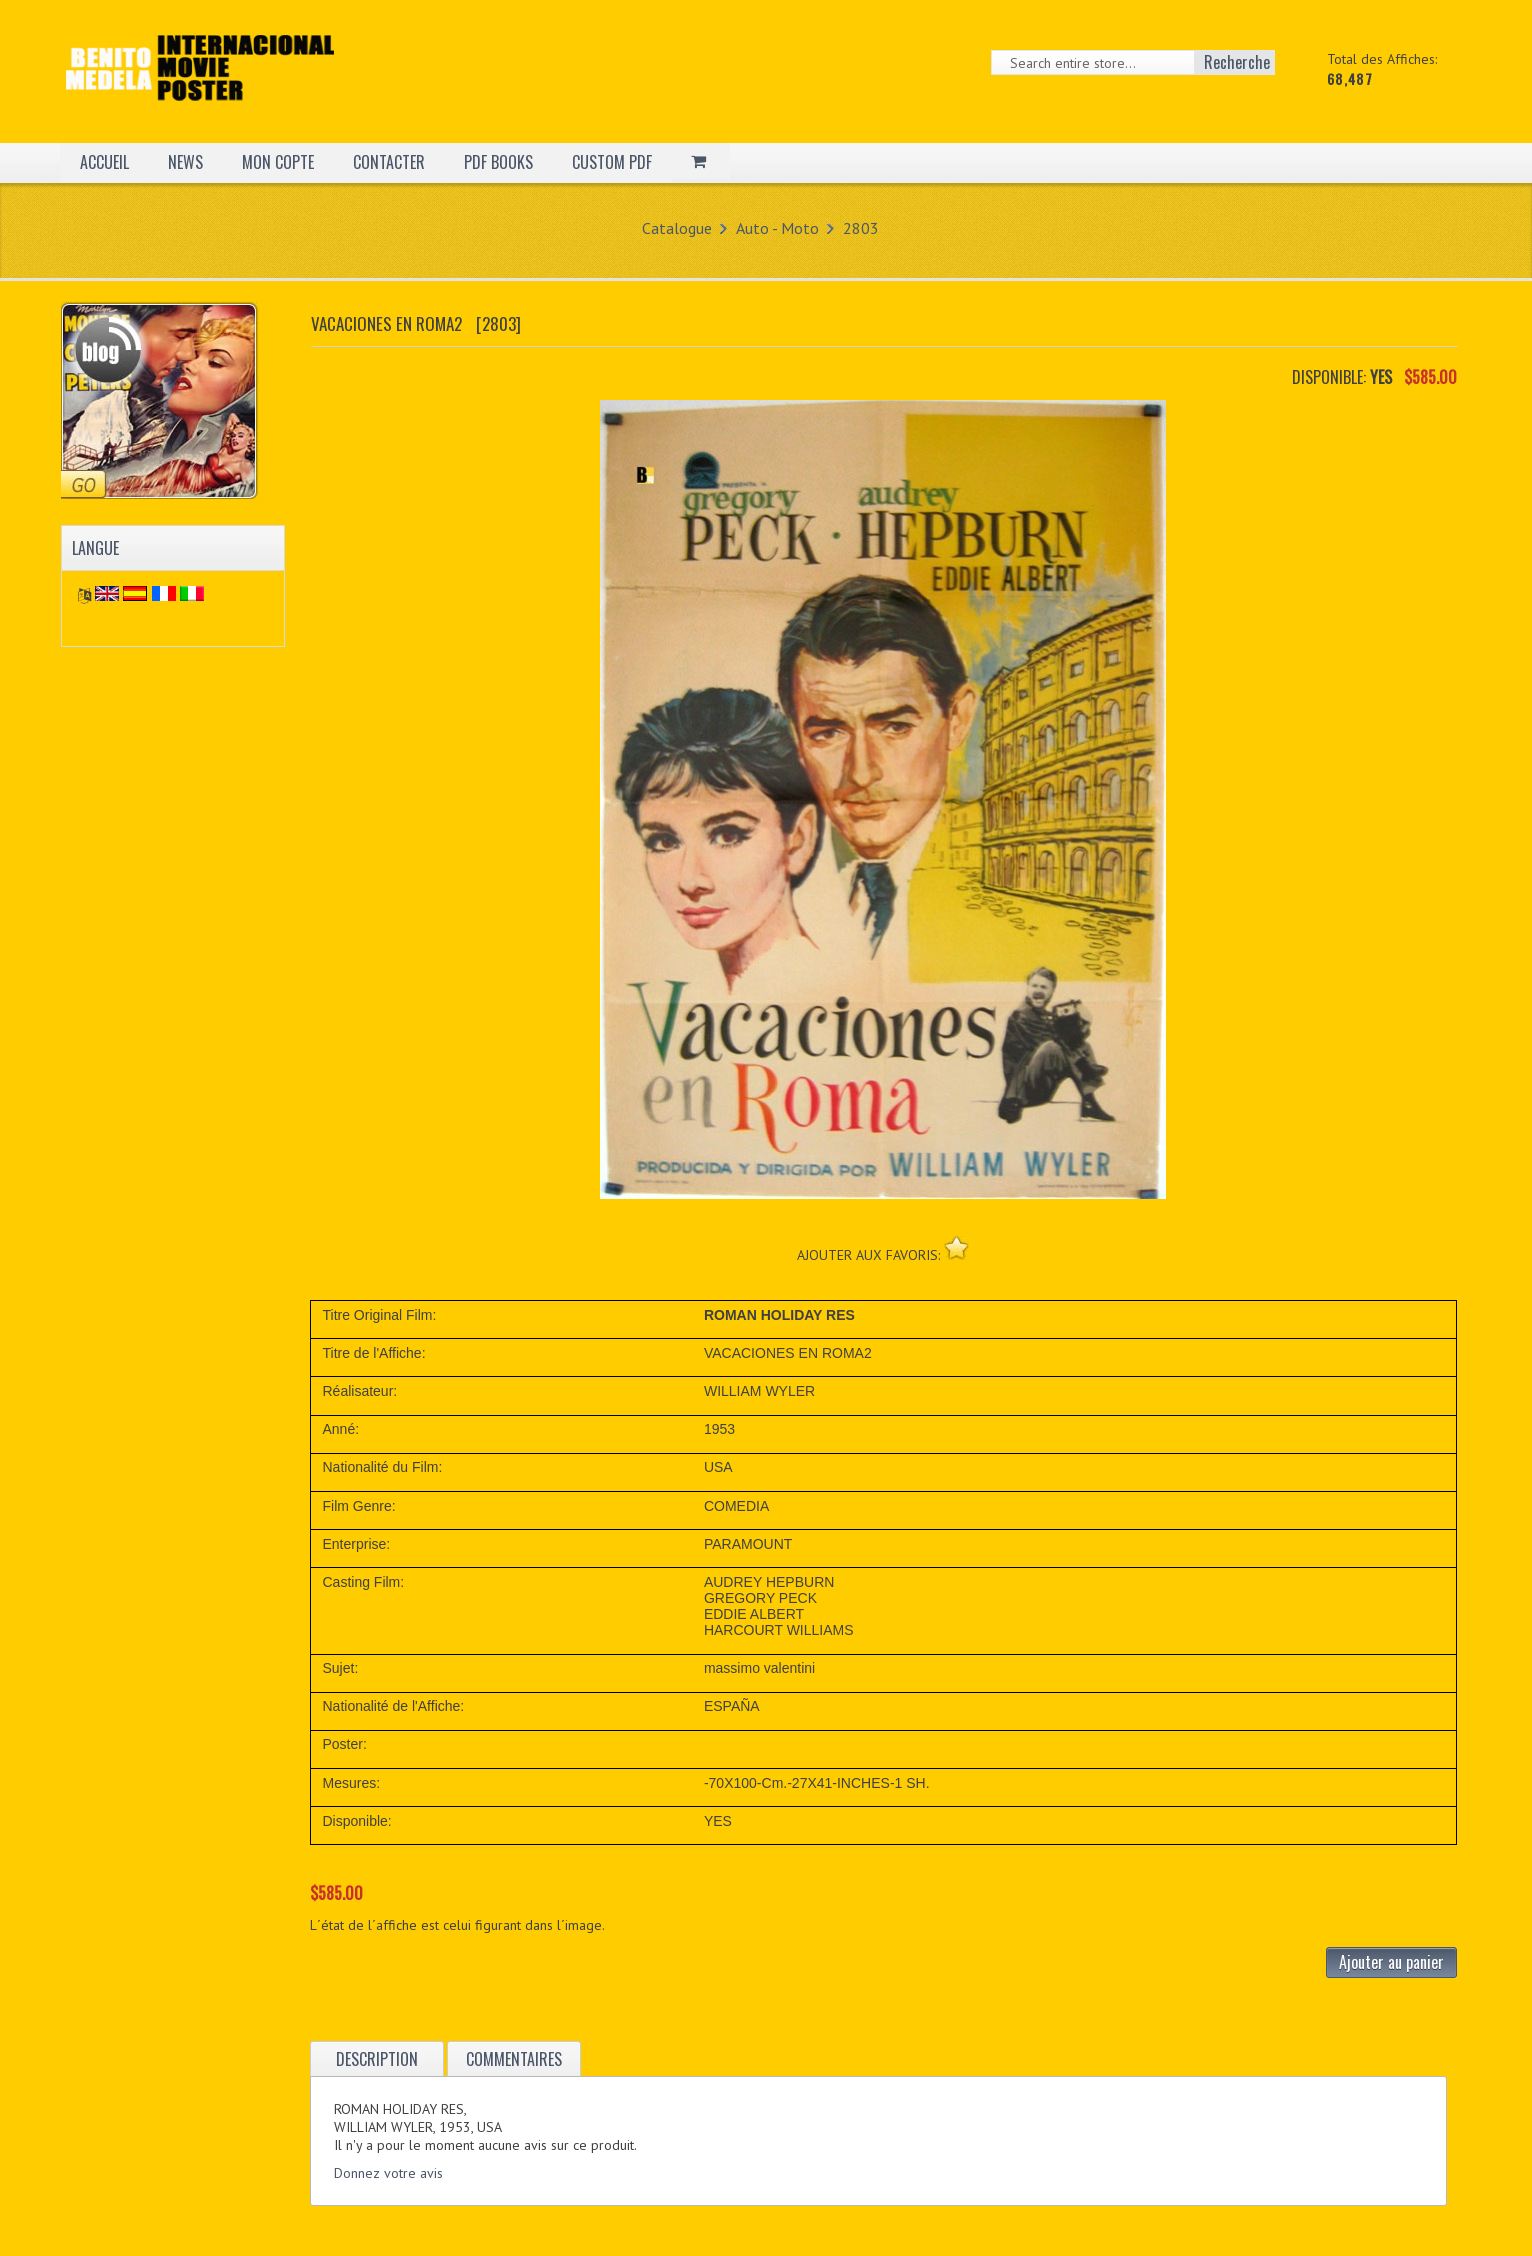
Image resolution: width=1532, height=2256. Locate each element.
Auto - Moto (777, 228)
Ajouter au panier (1391, 1962)
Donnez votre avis (388, 2173)
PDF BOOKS (498, 162)
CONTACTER (389, 162)
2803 (861, 228)
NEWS (185, 162)
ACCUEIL (104, 162)
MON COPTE (278, 162)
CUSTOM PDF (612, 162)
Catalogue (677, 228)
